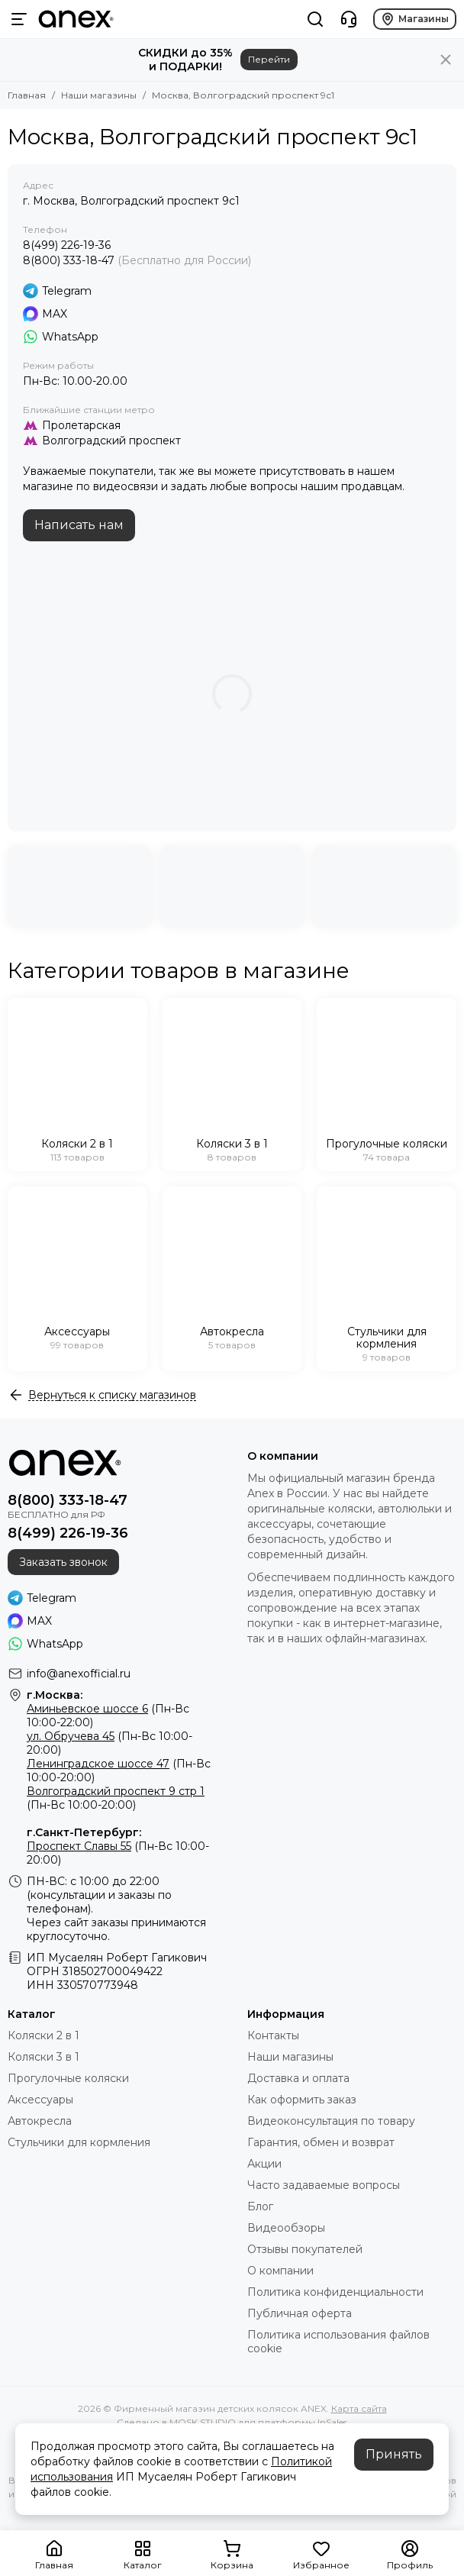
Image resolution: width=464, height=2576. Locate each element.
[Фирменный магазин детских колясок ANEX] (76, 19)
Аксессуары (40, 2099)
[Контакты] (349, 19)
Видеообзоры (286, 2228)
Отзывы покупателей (304, 2249)
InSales (332, 2422)
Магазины (415, 19)
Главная (27, 95)
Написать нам (79, 525)
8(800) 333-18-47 (68, 260)
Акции (264, 2164)
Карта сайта (359, 2408)
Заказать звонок (63, 1562)
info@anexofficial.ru (78, 1673)
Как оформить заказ (301, 2099)
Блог (260, 2206)
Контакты (273, 2035)
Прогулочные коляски (68, 2078)
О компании (280, 2270)
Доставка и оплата (298, 2078)
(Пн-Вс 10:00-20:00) (116, 1798)
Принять (394, 2454)
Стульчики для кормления (79, 2142)
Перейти (269, 59)
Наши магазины (99, 95)
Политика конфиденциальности (335, 2292)
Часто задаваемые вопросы (323, 2185)
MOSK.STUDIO (202, 2422)
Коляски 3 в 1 (43, 2057)
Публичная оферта (299, 2313)
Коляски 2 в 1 (43, 2035)
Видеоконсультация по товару (331, 2121)
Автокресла (40, 2121)
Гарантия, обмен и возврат (321, 2142)
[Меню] (19, 19)
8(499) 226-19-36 (67, 245)
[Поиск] (315, 19)
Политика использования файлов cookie (338, 2341)
